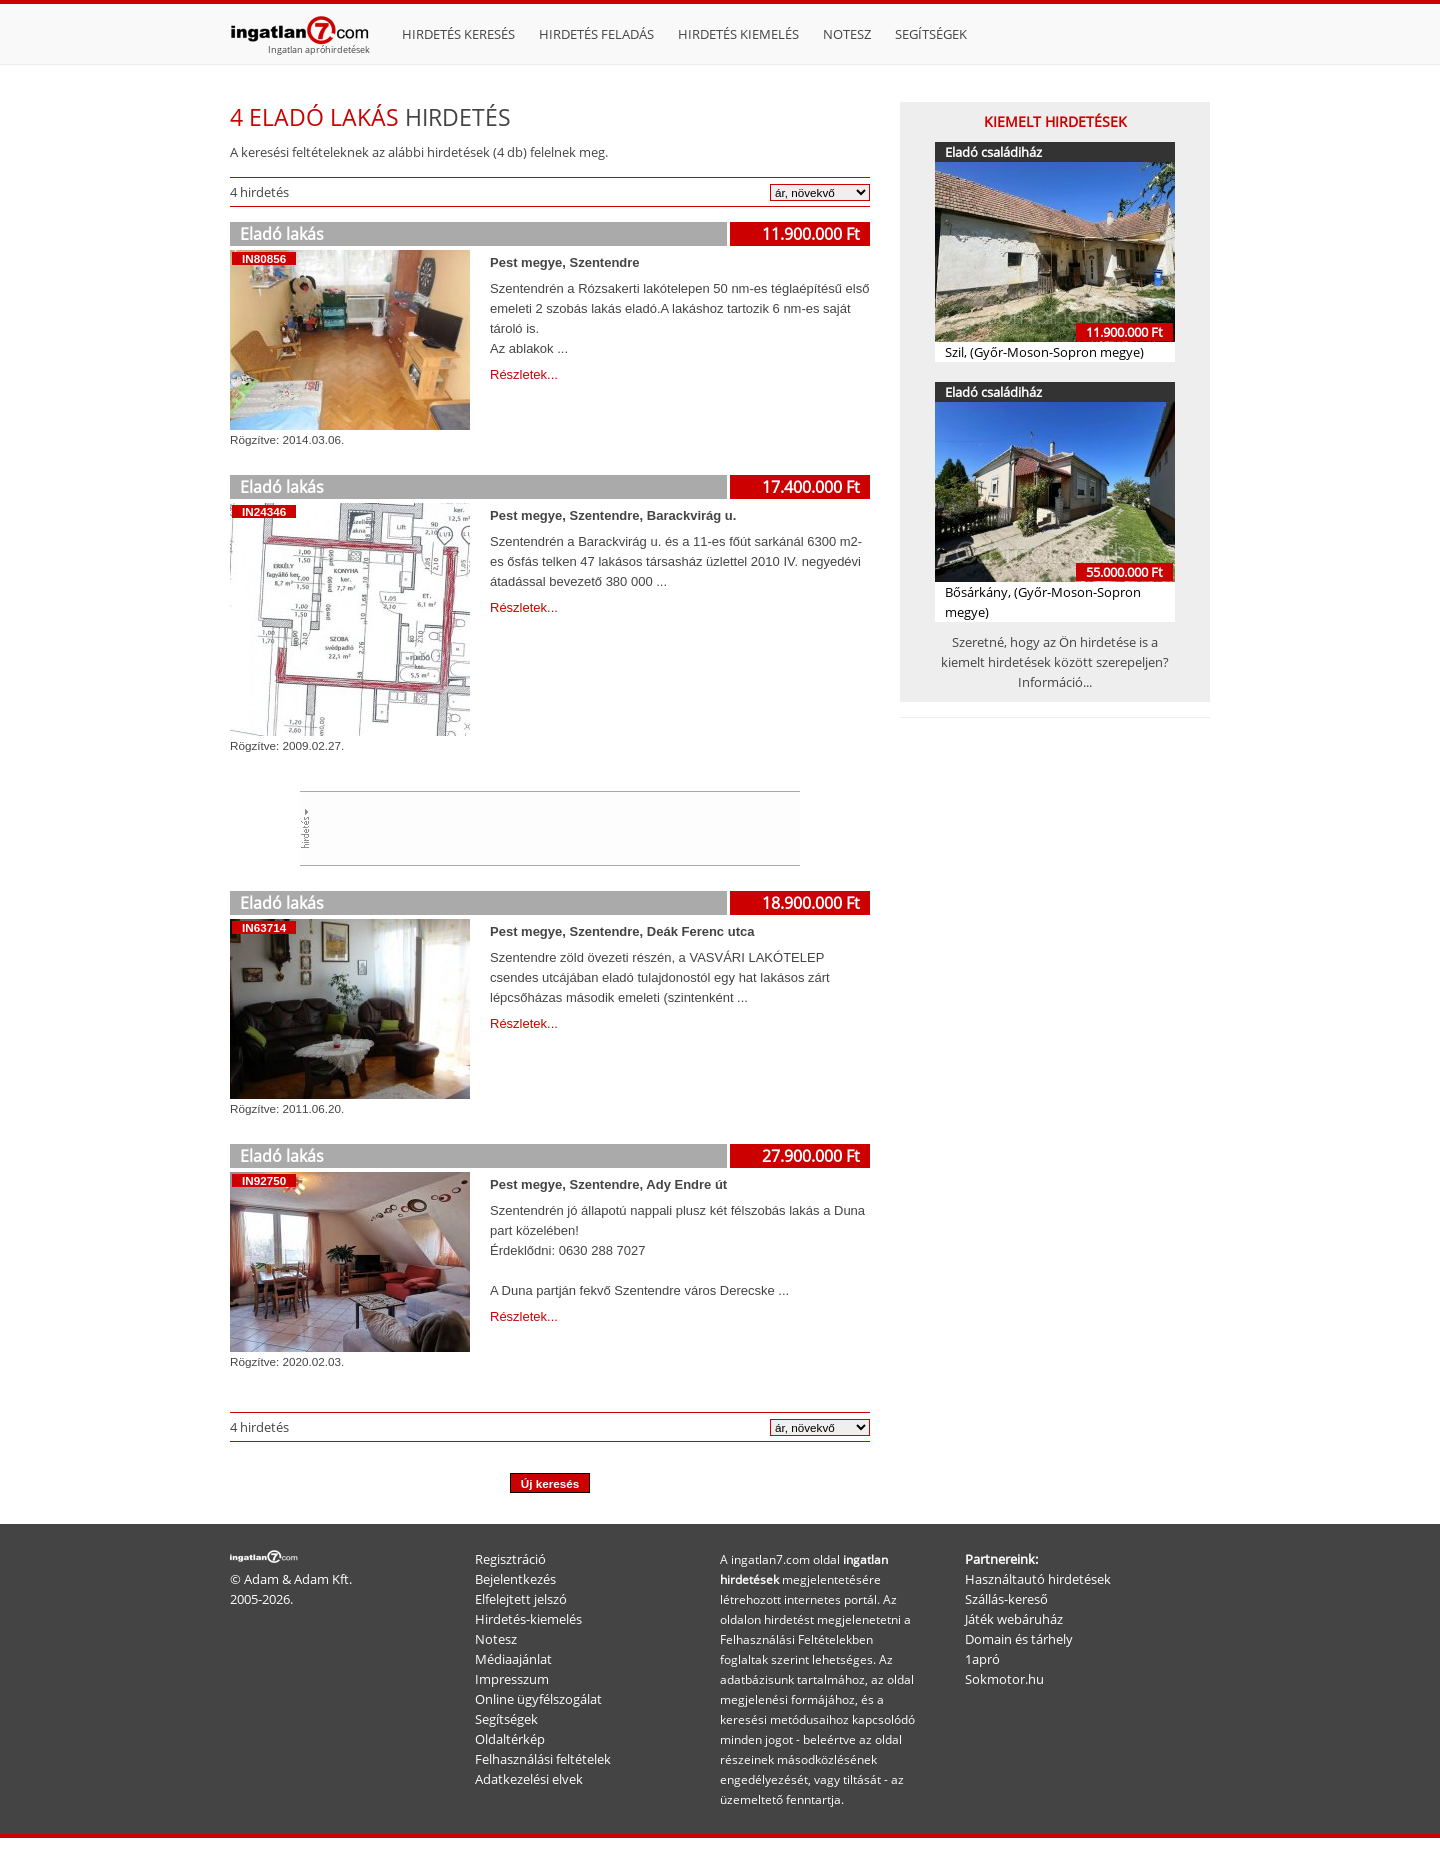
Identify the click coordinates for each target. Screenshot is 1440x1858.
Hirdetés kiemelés (738, 34)
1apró (982, 1659)
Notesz (847, 34)
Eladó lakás (282, 234)
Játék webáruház (1014, 1619)
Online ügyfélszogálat (538, 1699)
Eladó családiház (993, 152)
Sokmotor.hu (1004, 1679)
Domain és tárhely (1019, 1639)
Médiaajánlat (513, 1659)
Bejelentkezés (515, 1579)
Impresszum (512, 1679)
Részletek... (524, 374)
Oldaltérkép (510, 1739)
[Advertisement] (566, 826)
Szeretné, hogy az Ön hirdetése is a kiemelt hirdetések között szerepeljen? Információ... (1055, 662)
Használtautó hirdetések (1038, 1579)
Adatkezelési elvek (529, 1779)
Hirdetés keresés (458, 34)
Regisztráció (510, 1559)
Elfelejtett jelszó (521, 1599)
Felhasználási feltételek (543, 1759)
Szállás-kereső (1006, 1599)
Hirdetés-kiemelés (528, 1619)
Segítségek (931, 34)
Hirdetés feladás (596, 34)
